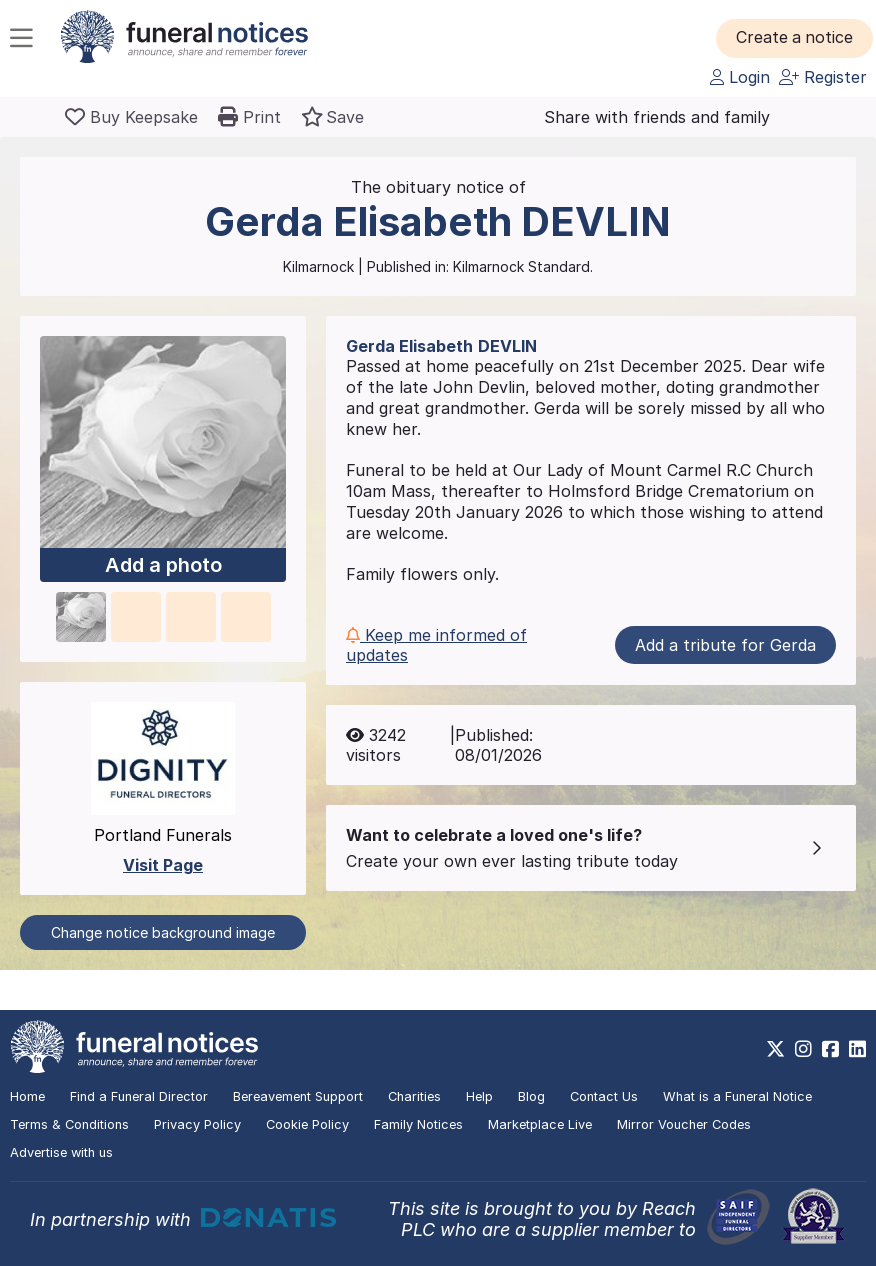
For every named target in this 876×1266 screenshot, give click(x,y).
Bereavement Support (298, 1096)
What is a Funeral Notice (737, 1096)
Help (479, 1096)
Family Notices (418, 1124)
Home (27, 1096)
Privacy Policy (197, 1124)
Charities (414, 1096)
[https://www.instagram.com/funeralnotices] (803, 1049)
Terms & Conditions (69, 1124)
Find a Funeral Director (139, 1096)
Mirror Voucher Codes (684, 1124)
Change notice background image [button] (163, 932)
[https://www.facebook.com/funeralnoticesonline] (830, 1049)
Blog (531, 1096)
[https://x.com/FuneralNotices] (775, 1049)
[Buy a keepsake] (131, 117)
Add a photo (163, 565)
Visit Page (163, 865)
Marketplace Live (540, 1124)
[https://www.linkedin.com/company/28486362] (857, 1049)
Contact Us (604, 1096)
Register (823, 77)
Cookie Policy (307, 1124)
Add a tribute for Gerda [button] (725, 645)
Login (740, 77)
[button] (795, 38)
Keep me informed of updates (436, 645)
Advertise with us (61, 1152)
